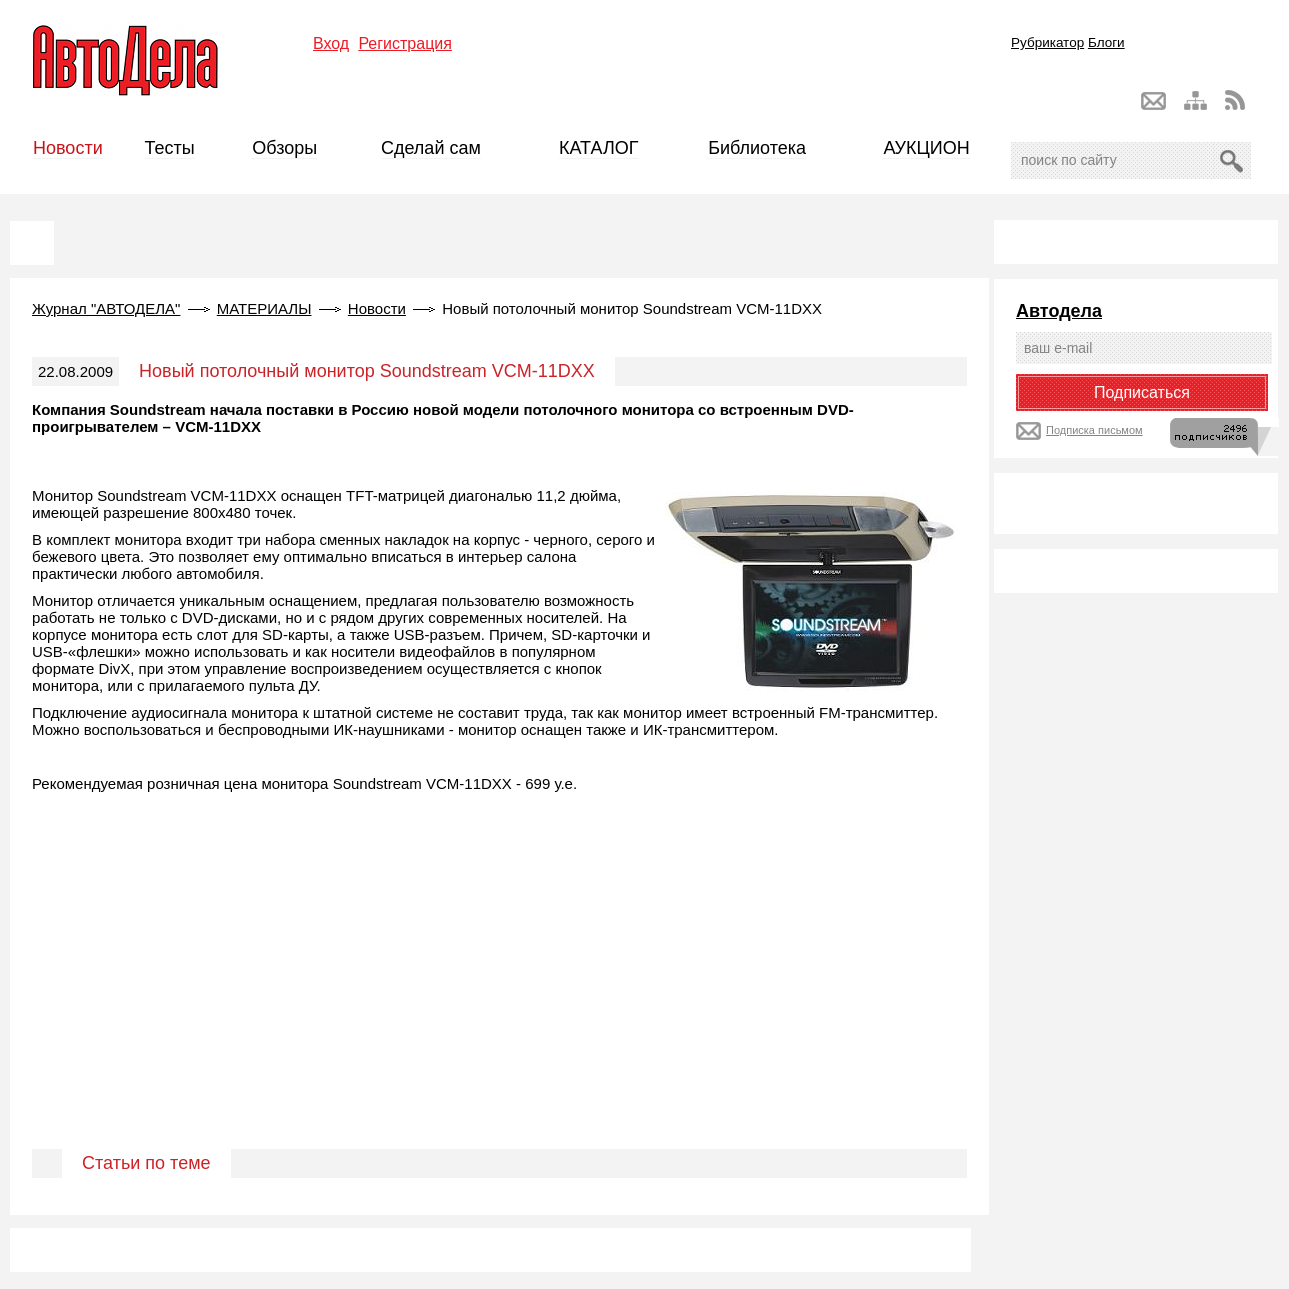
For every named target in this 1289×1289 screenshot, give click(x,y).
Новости (68, 148)
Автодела (1059, 311)
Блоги (1106, 42)
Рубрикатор (1047, 42)
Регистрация (405, 43)
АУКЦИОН (926, 148)
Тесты (170, 148)
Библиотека (757, 148)
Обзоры (284, 148)
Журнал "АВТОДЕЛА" (106, 308)
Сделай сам (431, 148)
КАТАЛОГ (598, 148)
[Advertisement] (499, 994)
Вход (331, 43)
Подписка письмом (1094, 430)
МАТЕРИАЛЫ (264, 308)
